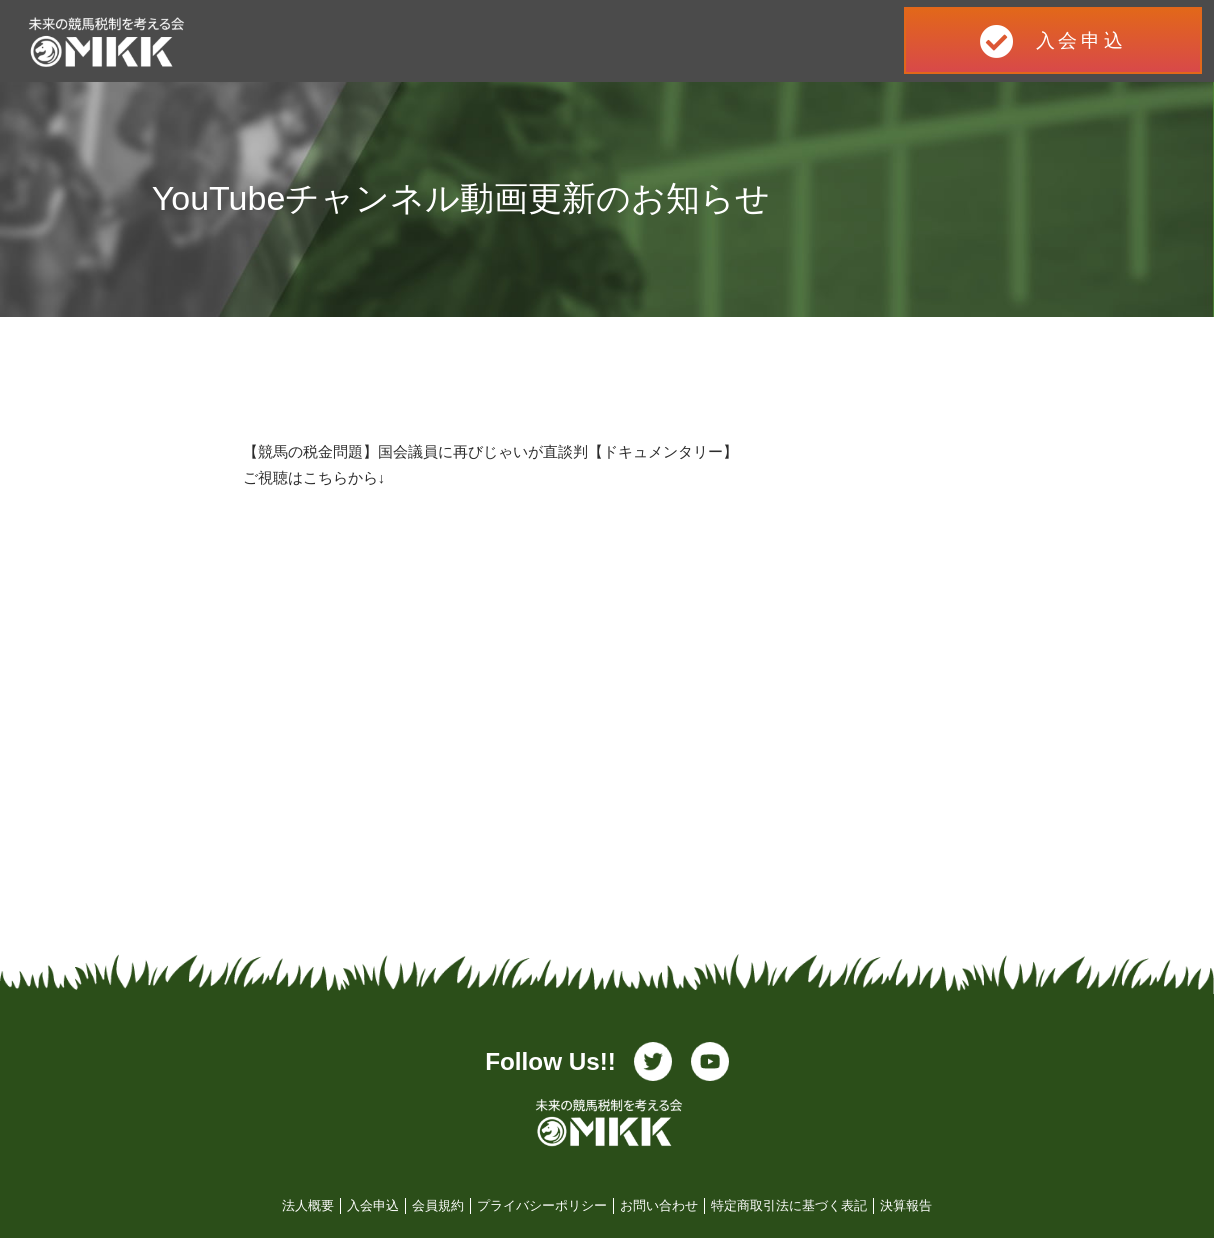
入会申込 (373, 1205)
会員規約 (438, 1205)
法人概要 (308, 1205)
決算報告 (906, 1205)
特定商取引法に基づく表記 (789, 1205)
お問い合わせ (659, 1205)
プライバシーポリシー (542, 1205)
